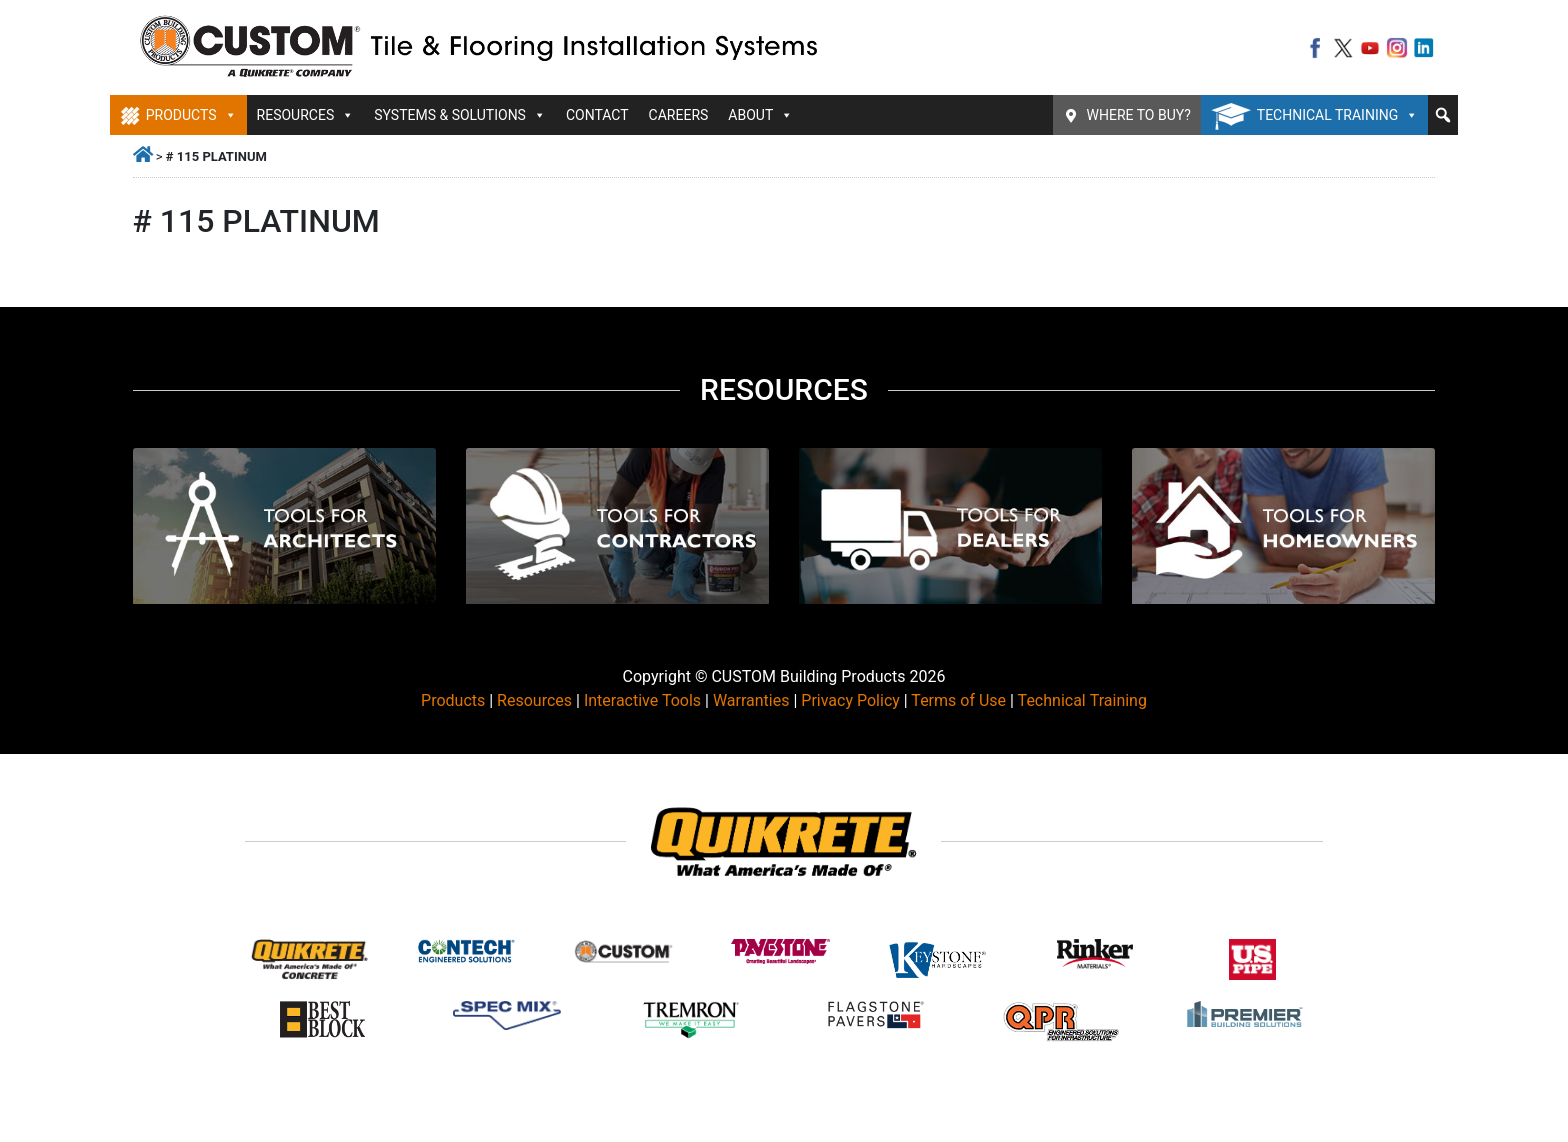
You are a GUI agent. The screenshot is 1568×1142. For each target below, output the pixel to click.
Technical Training (1337, 115)
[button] (1443, 115)
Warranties (751, 700)
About (760, 115)
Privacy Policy (850, 700)
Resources (306, 115)
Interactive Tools (642, 700)
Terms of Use (958, 700)
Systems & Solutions (460, 115)
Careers (679, 115)
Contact (597, 115)
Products (191, 115)
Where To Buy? (1139, 115)
